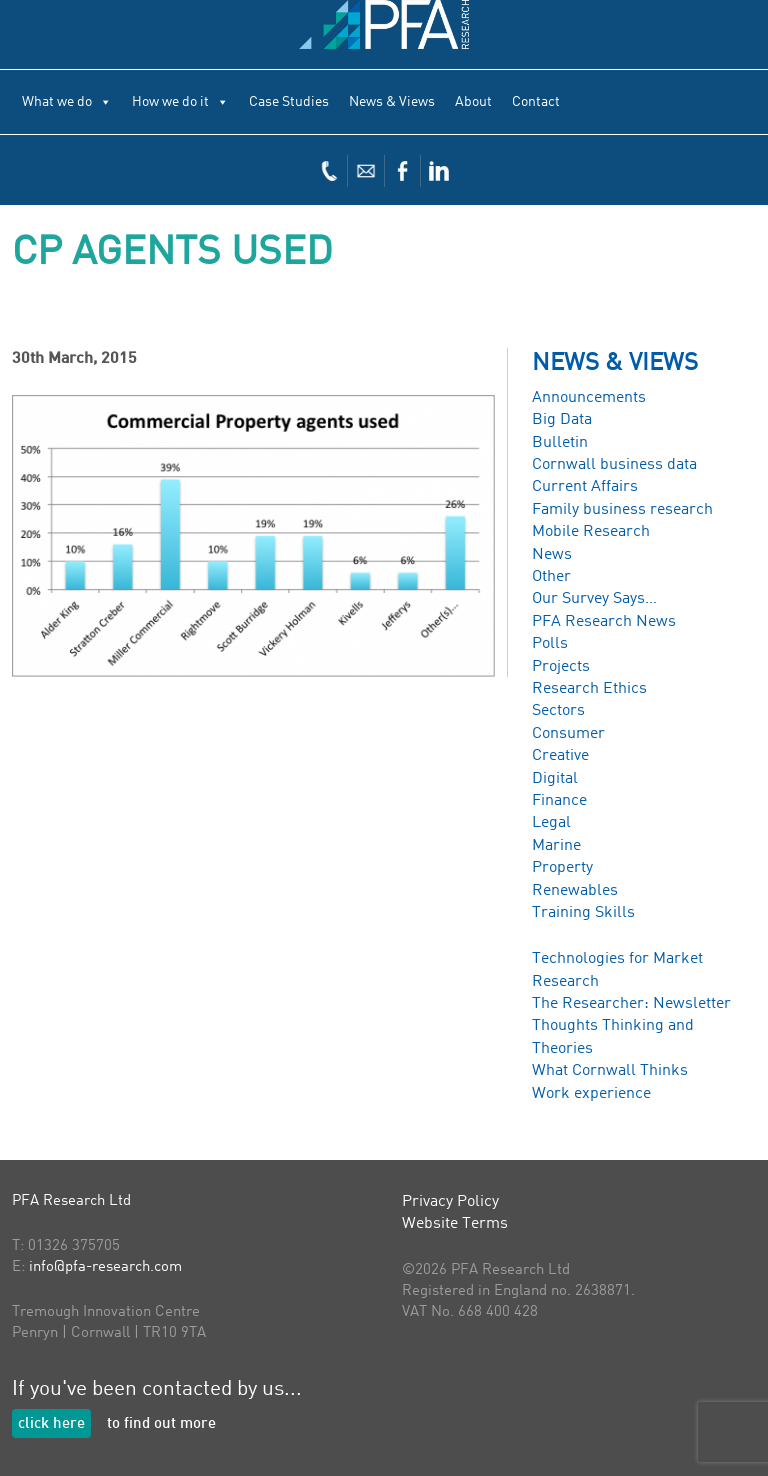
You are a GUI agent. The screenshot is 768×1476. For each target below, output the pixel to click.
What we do (67, 102)
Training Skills (583, 913)
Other (551, 577)
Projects (561, 667)
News (552, 555)
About (473, 102)
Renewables (575, 891)
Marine (556, 846)
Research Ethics (589, 689)
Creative (560, 756)
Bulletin (560, 443)
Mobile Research (591, 532)
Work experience (591, 1094)
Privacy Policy (450, 1202)
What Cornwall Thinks (610, 1071)
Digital (555, 779)
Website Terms (455, 1224)
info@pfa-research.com (105, 1267)
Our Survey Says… (594, 599)
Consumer (568, 734)
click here (51, 1424)
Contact (536, 102)
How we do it (180, 102)
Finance (559, 801)
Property (562, 868)
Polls (550, 644)
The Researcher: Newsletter (631, 1004)
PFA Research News (604, 622)
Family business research (622, 510)
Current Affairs (585, 487)
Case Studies (289, 102)
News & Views (392, 102)
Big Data (562, 420)
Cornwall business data (614, 465)
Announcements (589, 398)
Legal (551, 823)
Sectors (558, 711)
